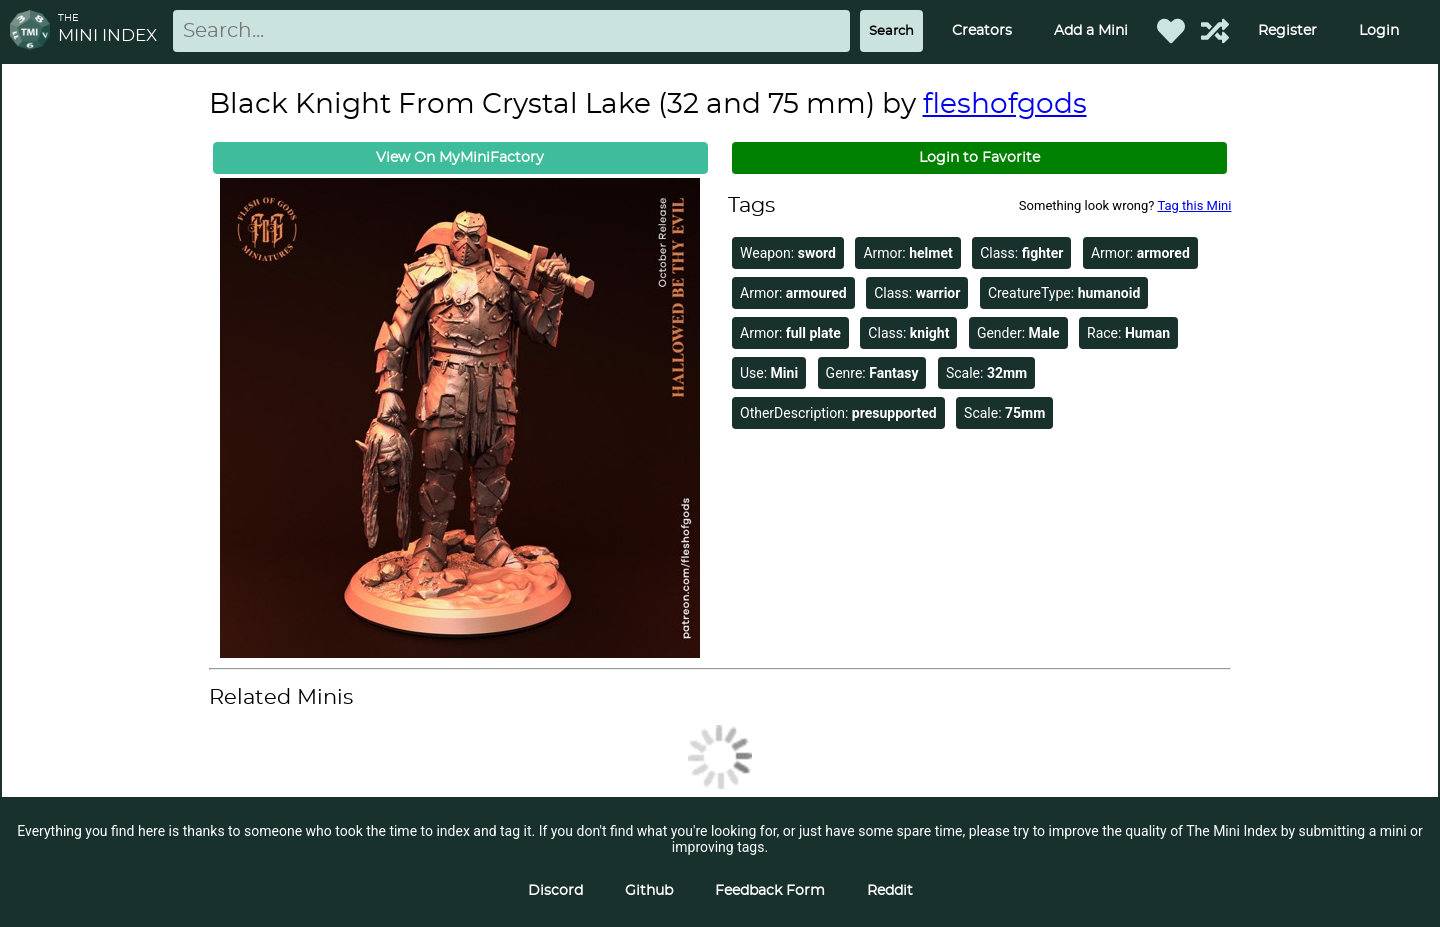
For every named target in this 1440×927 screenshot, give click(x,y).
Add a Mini (1091, 31)
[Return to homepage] (34, 31)
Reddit (890, 891)
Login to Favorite (979, 158)
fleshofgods (1005, 105)
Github (649, 891)
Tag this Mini (1194, 205)
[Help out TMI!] (1215, 31)
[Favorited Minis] (1171, 31)
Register (1287, 31)
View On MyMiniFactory (460, 158)
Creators (982, 31)
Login (1379, 31)
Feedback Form (770, 891)
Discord (555, 891)
